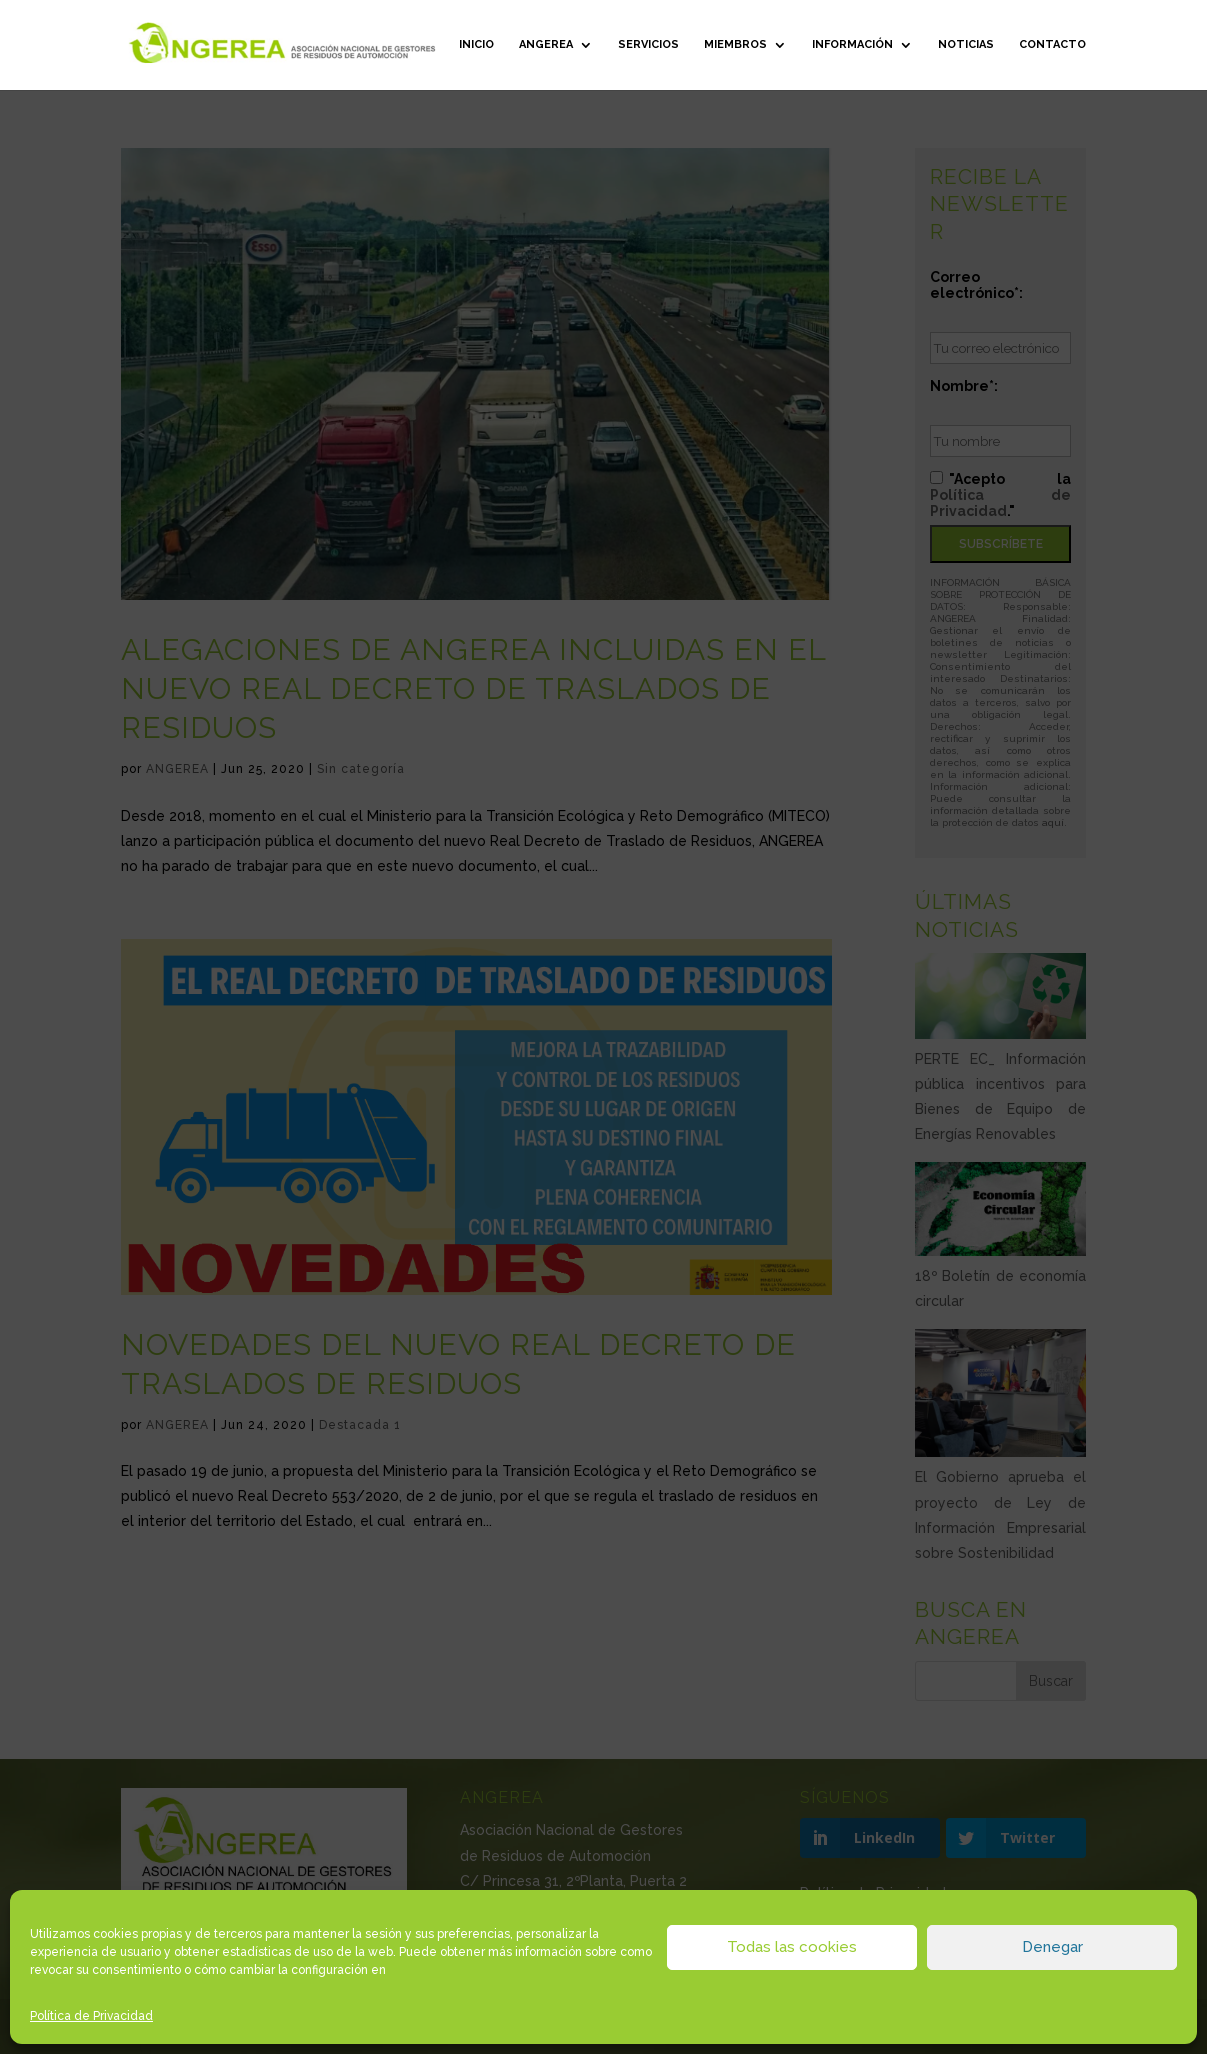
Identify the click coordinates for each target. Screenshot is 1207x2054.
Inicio (476, 44)
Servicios (648, 44)
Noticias (966, 44)
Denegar (1052, 1947)
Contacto (1052, 44)
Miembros (735, 44)
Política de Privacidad (91, 2016)
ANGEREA (546, 44)
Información (852, 44)
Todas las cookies (792, 1947)
